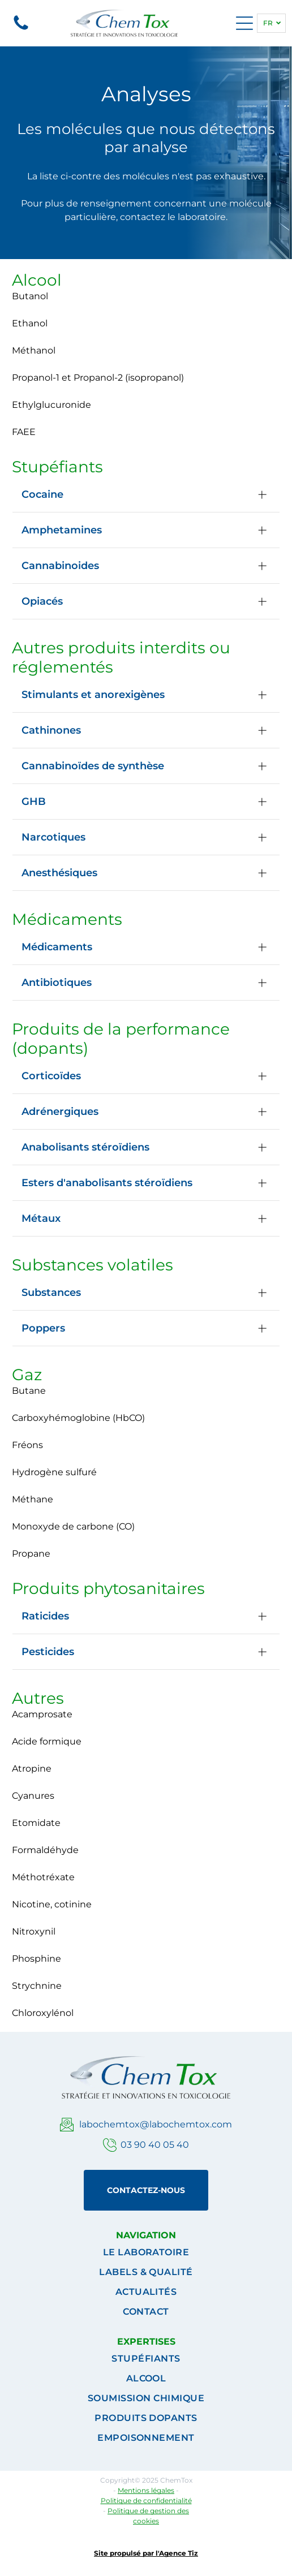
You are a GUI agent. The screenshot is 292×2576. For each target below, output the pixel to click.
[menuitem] (146, 2252)
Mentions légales (146, 2490)
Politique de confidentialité (146, 2500)
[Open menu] (244, 23)
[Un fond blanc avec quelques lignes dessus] (21, 29)
